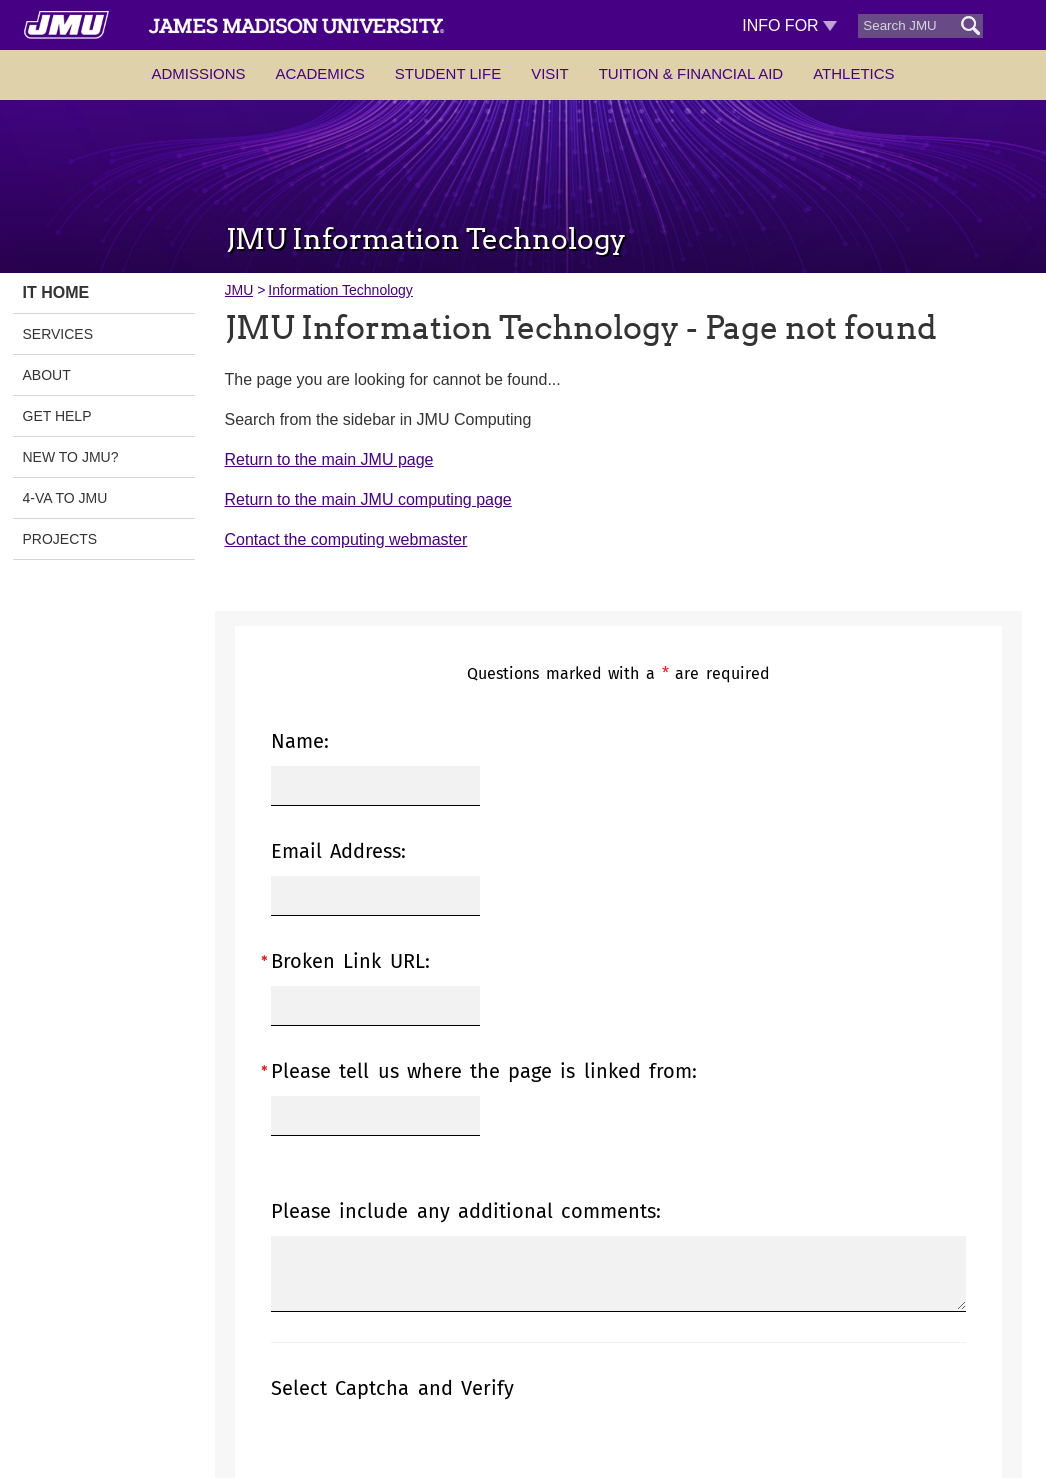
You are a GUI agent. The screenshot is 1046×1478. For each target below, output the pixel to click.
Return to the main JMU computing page (368, 499)
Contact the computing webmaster (346, 539)
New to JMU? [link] (71, 457)
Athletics (853, 73)
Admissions (198, 73)
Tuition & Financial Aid (691, 73)
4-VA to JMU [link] (65, 498)
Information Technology (340, 290)
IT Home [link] (56, 292)
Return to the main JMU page (329, 459)
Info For (789, 25)
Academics (320, 73)
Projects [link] (60, 539)
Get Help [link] (57, 416)
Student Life (448, 73)
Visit (550, 73)
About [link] (47, 375)
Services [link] (58, 334)
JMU (239, 290)
